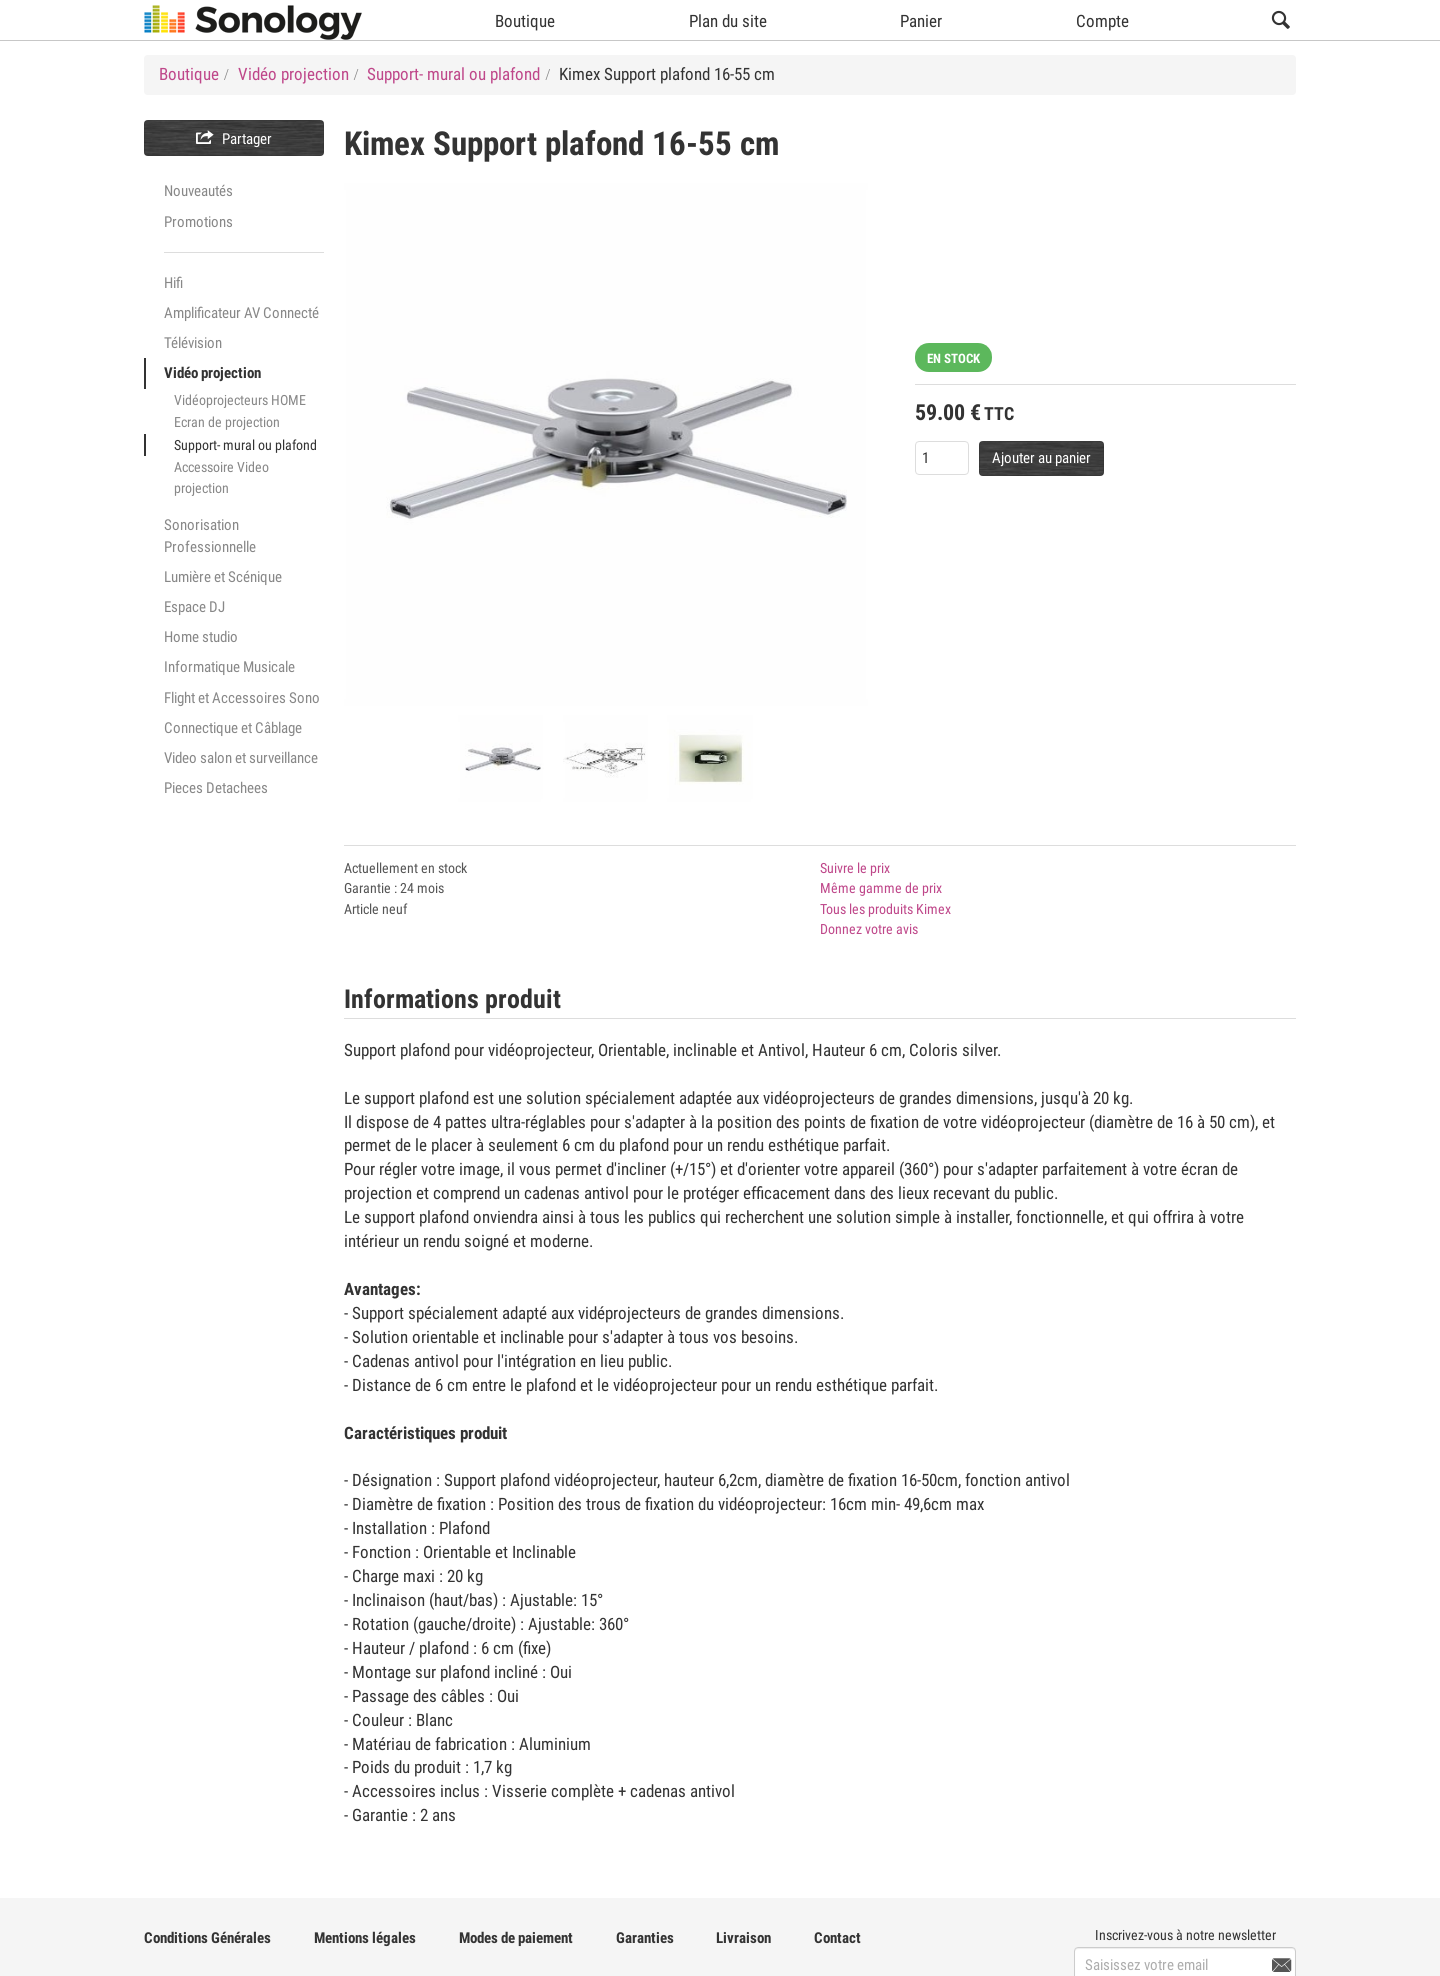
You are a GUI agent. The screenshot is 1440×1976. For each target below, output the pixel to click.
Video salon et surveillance (241, 758)
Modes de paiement (516, 1938)
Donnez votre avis (869, 929)
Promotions (198, 222)
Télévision (193, 343)
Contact (837, 1938)
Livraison (743, 1938)
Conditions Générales (207, 1938)
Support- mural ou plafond (245, 445)
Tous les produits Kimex (885, 909)
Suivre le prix (855, 868)
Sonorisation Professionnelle (210, 536)
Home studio (201, 637)
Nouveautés (198, 191)
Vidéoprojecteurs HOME (240, 400)
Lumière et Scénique (223, 577)
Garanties (645, 1938)
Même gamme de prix (881, 888)
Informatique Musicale (229, 667)
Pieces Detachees (216, 788)
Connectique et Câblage (233, 728)
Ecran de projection (227, 422)
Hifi (173, 283)
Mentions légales (365, 1938)
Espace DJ (194, 607)
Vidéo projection (212, 373)
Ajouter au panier (1041, 458)
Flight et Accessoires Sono (242, 698)
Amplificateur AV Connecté (241, 313)
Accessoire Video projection (221, 477)
